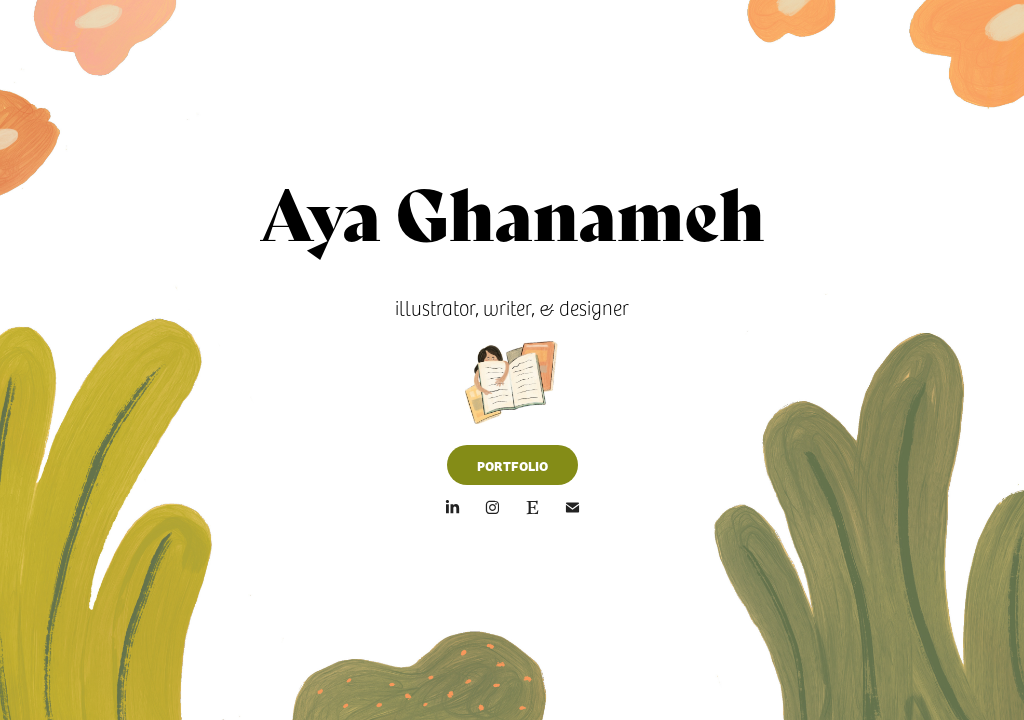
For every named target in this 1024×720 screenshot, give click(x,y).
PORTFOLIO (512, 465)
